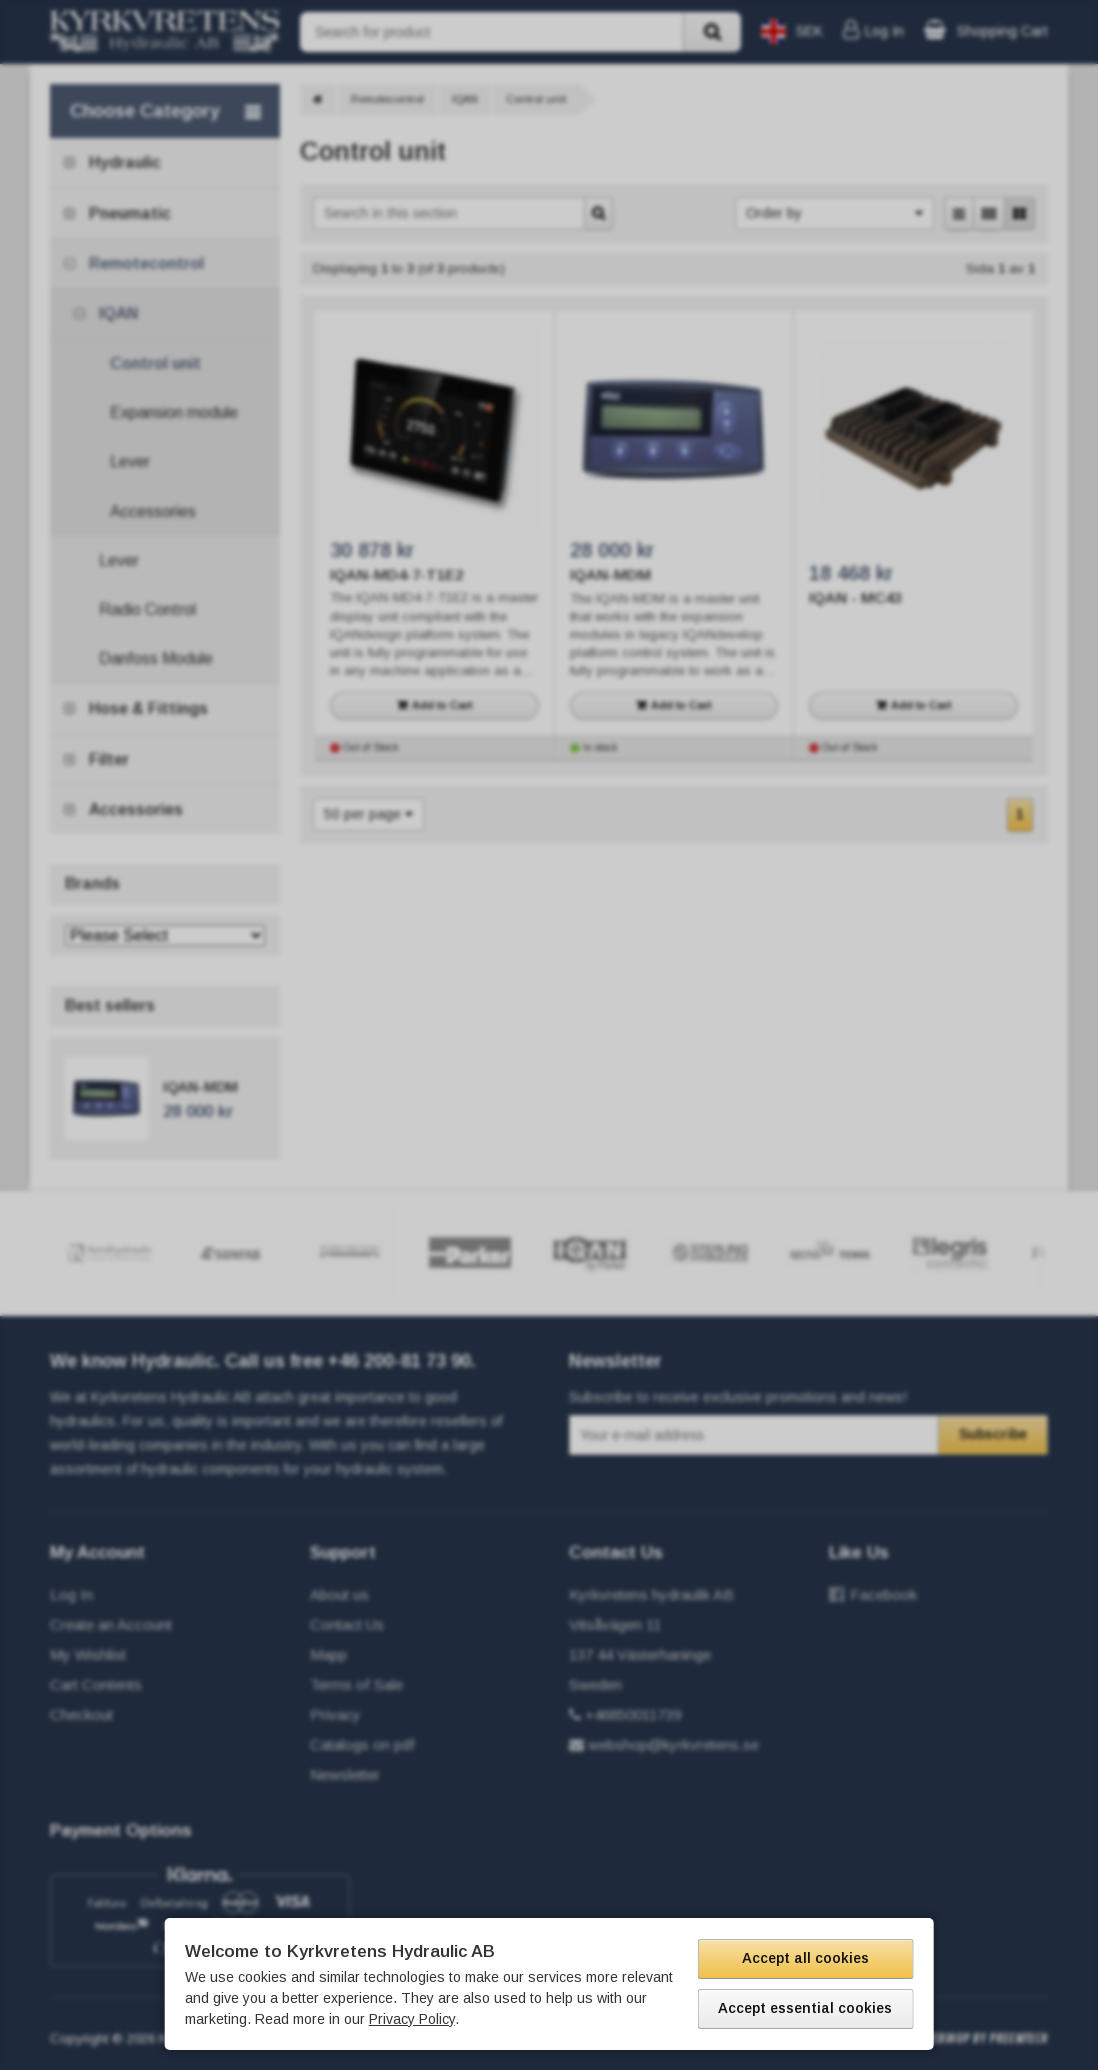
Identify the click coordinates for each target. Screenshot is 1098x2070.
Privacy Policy (412, 2019)
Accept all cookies (805, 1958)
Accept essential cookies (805, 2008)
